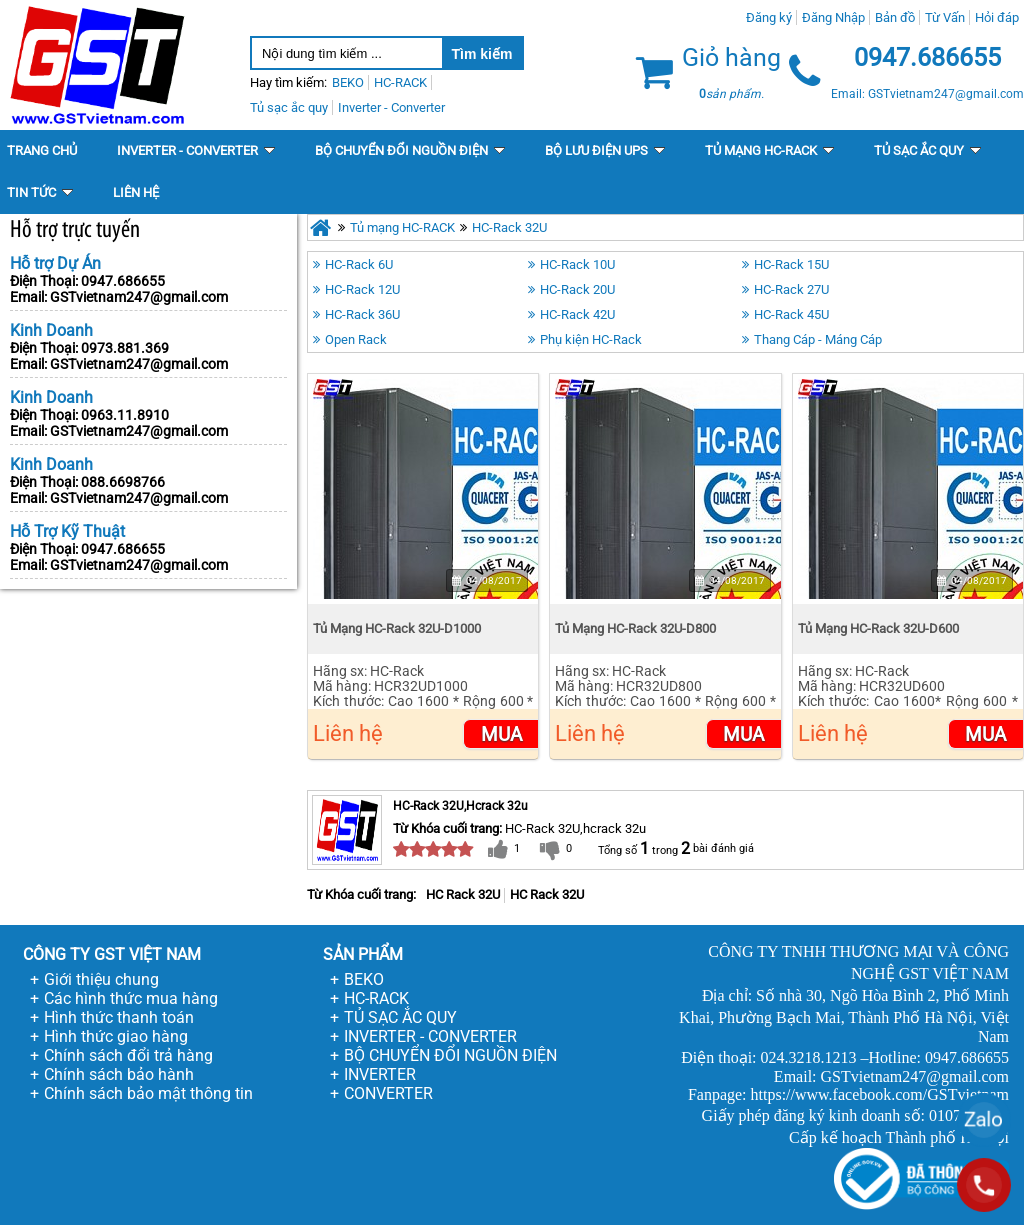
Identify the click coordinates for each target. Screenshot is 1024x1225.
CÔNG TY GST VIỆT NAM (112, 954)
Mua (501, 734)
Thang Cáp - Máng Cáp (818, 339)
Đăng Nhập (833, 17)
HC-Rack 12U (362, 289)
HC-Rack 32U (509, 227)
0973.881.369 (125, 348)
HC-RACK (376, 998)
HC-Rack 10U (577, 264)
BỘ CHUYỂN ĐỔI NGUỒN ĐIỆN (450, 1055)
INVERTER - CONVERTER (430, 1036)
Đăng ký (769, 17)
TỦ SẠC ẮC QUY (400, 1017)
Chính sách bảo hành (119, 1074)
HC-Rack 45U (791, 314)
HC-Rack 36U (362, 314)
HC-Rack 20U (577, 289)
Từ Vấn (945, 17)
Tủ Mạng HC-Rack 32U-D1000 (397, 628)
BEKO (364, 979)
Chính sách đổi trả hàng (128, 1055)
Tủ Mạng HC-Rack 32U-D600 (878, 628)
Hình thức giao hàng (116, 1036)
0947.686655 (123, 281)
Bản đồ (895, 17)
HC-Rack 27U (791, 289)
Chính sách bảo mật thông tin (148, 1093)
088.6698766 (123, 482)
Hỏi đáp (997, 17)
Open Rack (356, 339)
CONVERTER (388, 1093)
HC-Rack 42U (577, 314)
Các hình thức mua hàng (131, 998)
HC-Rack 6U (359, 264)
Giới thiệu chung (101, 979)
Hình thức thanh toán (119, 1017)
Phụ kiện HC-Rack (591, 339)
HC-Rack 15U (791, 264)
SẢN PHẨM (363, 954)
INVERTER (380, 1074)
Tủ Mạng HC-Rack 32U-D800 (635, 628)
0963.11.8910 (125, 415)
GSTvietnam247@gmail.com (139, 297)
